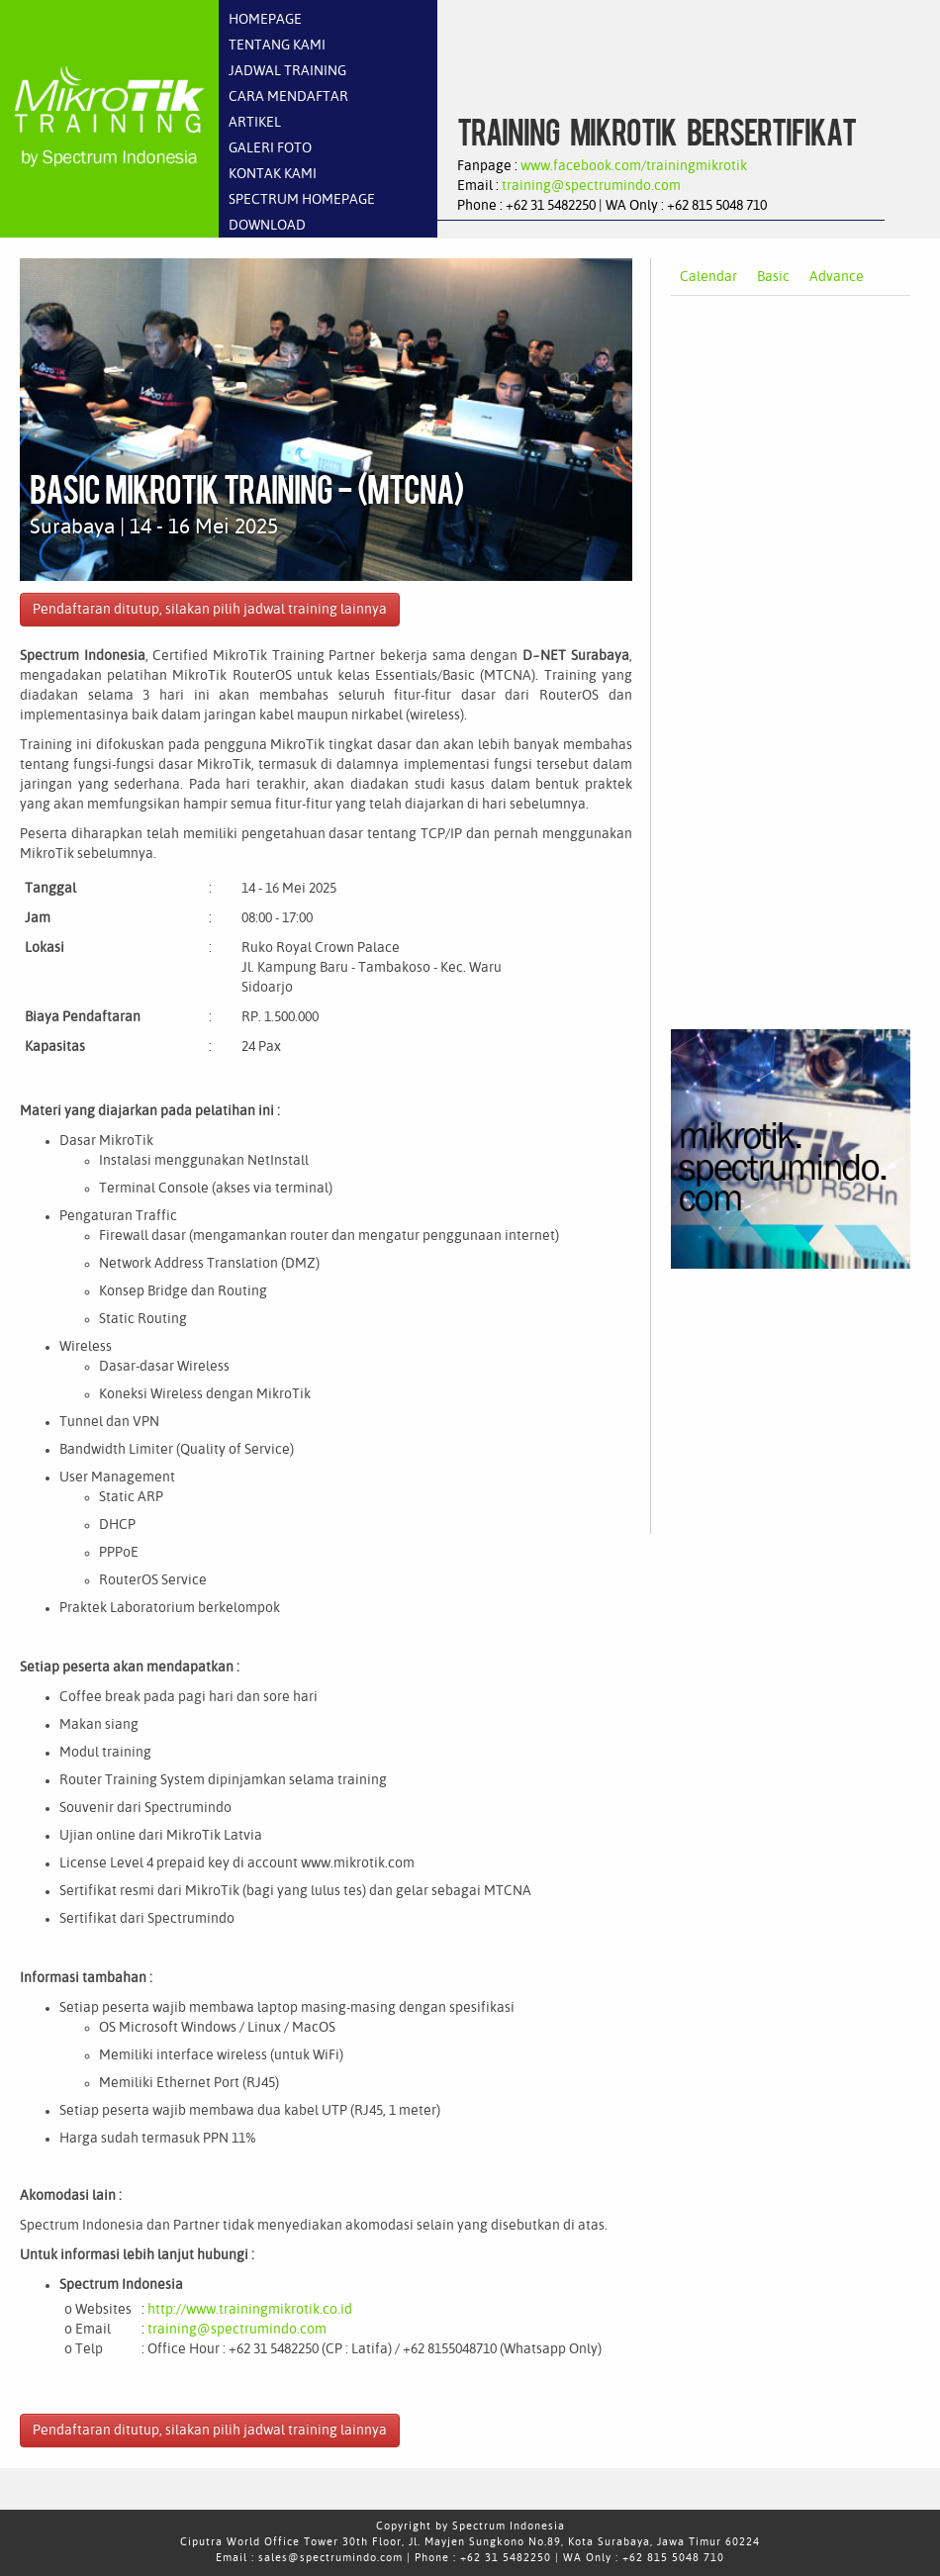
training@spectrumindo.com (591, 186)
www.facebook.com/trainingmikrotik (633, 166)
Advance (836, 277)
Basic (773, 277)
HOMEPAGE (265, 20)
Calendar (708, 277)
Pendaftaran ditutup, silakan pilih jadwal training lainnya (210, 610)
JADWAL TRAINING (287, 71)
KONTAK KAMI (273, 174)
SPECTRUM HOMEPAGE (302, 200)
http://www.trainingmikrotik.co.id (249, 2310)
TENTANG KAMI (277, 45)
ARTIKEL (255, 123)
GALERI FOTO (270, 148)
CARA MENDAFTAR (288, 97)
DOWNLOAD (267, 226)
